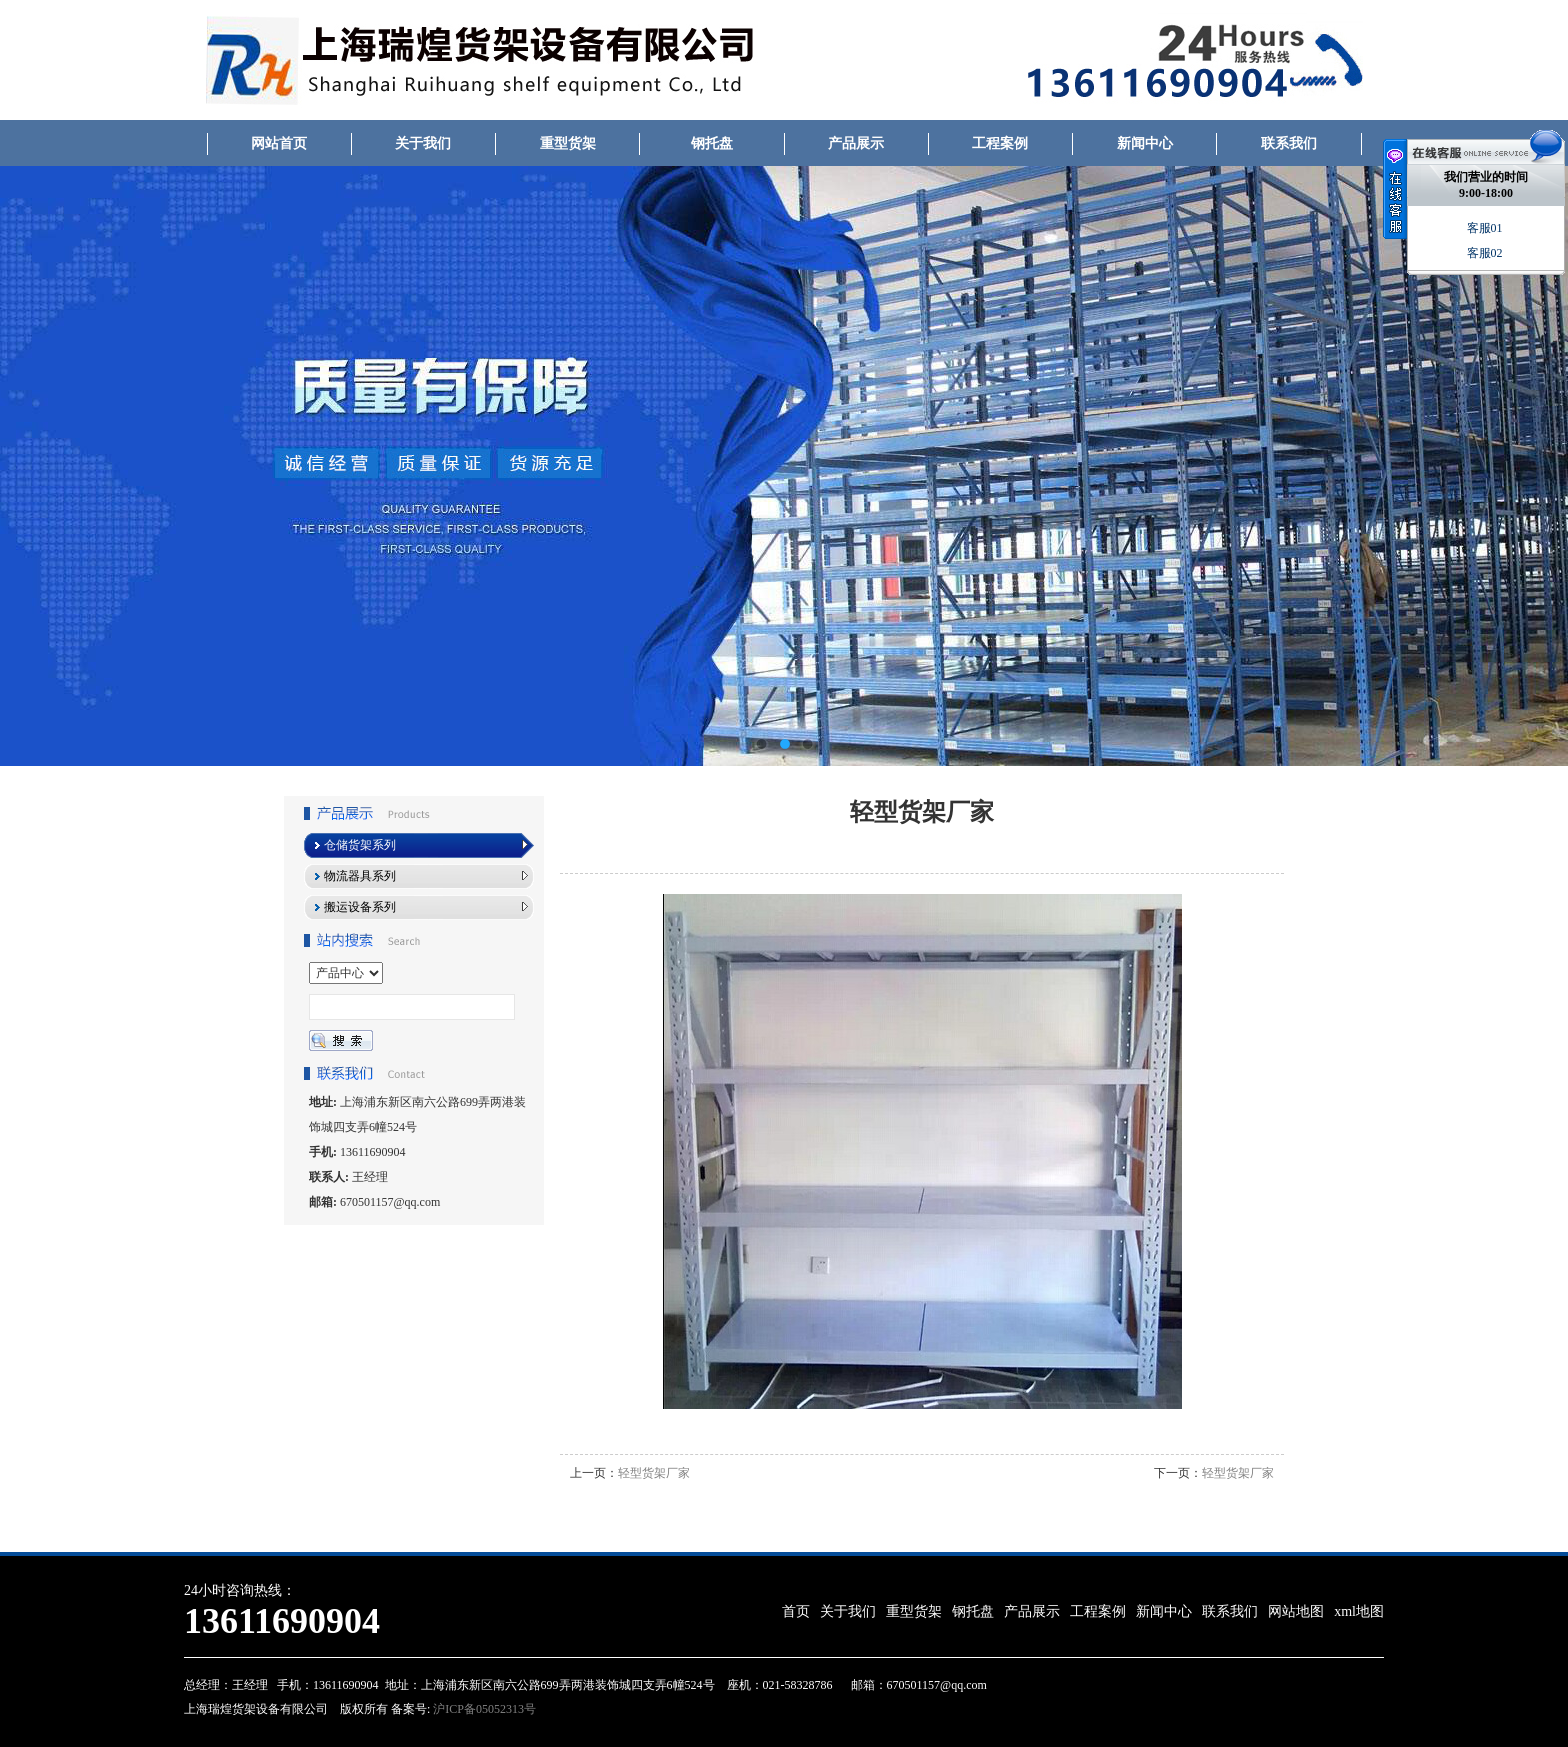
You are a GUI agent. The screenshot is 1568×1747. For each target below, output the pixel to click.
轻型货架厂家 (654, 1473)
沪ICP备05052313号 (483, 1709)
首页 (796, 1611)
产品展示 (856, 143)
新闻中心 (1145, 143)
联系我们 (1289, 143)
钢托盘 (712, 143)
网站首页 (279, 143)
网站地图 (1296, 1611)
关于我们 (423, 143)
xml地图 (1359, 1611)
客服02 (1486, 253)
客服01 (1486, 228)
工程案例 (1000, 143)
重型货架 (568, 143)
